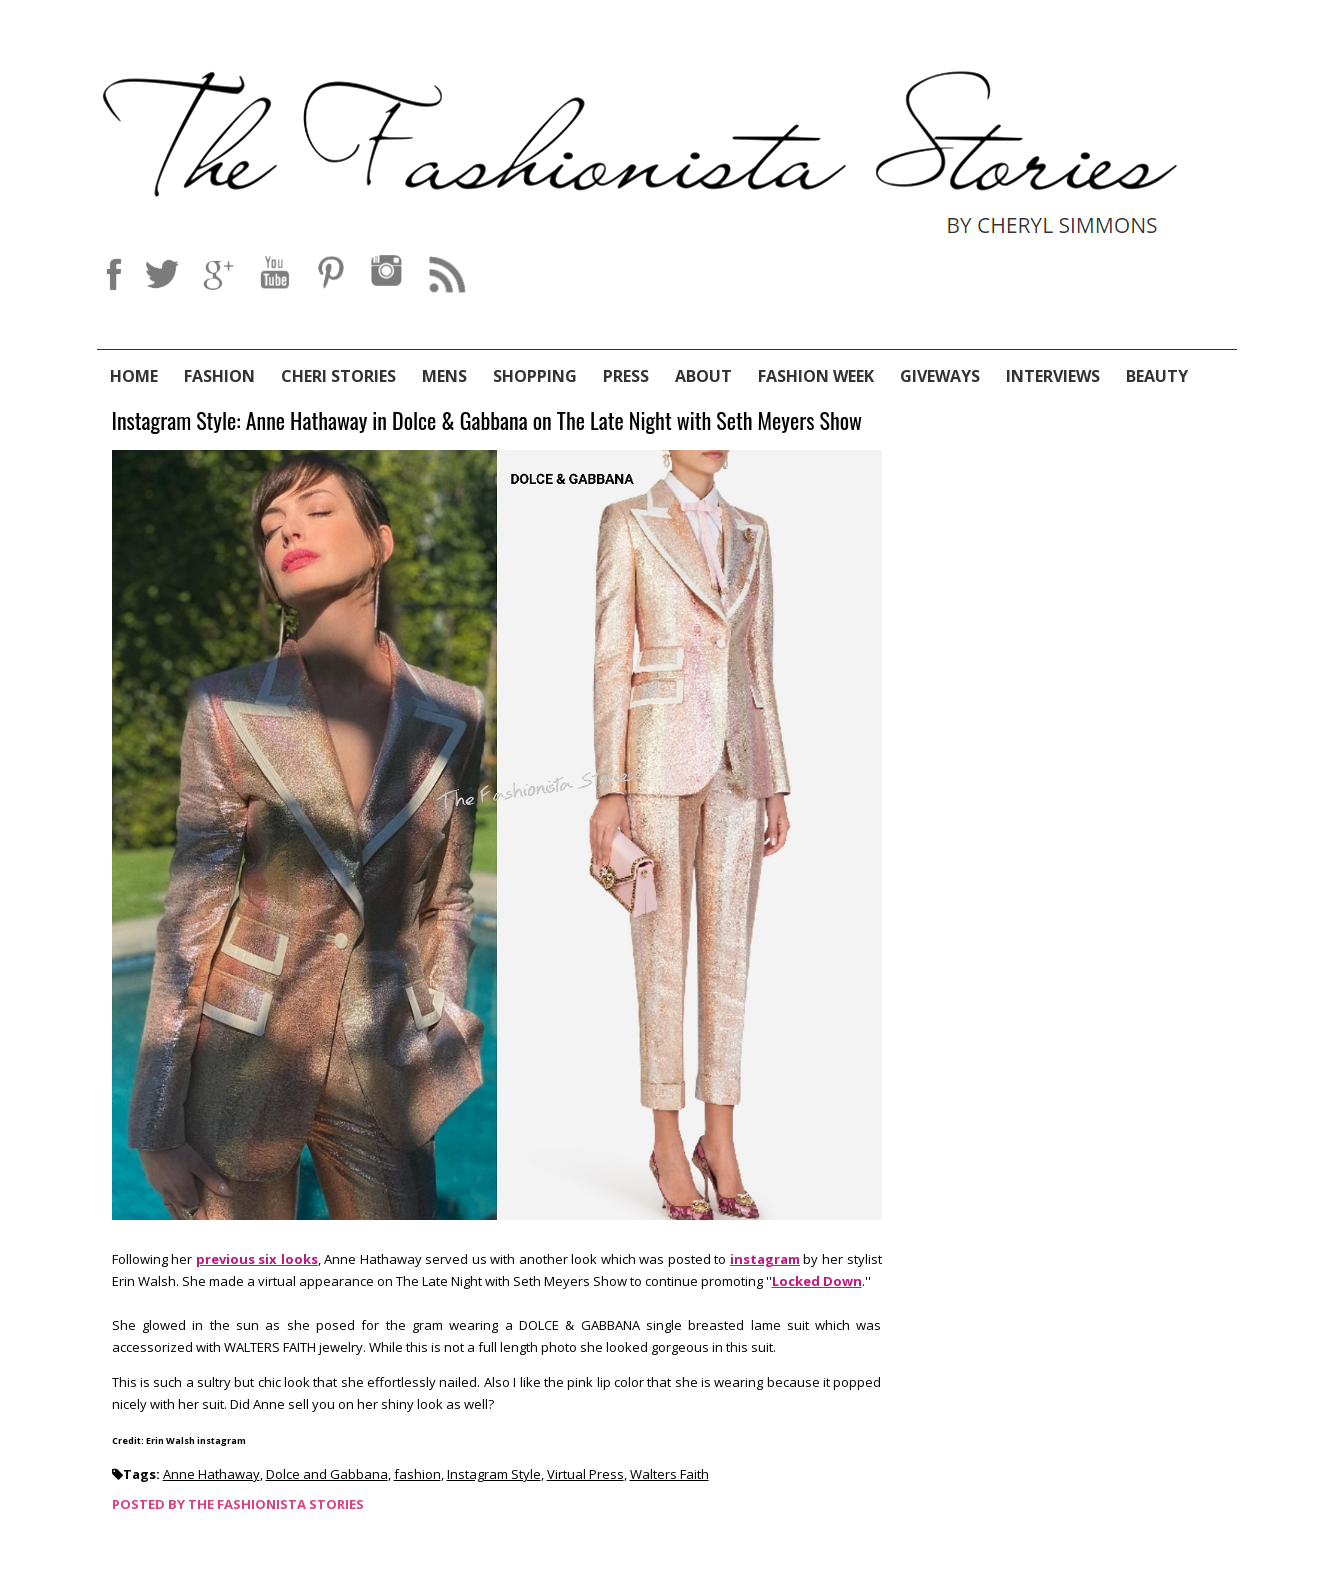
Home (134, 376)
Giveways (940, 376)
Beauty (1157, 376)
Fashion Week (816, 376)
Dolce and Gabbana (327, 1474)
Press (626, 376)
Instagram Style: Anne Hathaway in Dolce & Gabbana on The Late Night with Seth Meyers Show (487, 421)
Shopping (535, 376)
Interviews (1053, 376)
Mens (444, 376)
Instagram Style (494, 1474)
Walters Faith (669, 1474)
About (703, 376)
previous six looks (257, 1259)
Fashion (219, 376)
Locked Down (817, 1281)
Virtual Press (585, 1474)
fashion (417, 1474)
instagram (765, 1259)
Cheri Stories (338, 376)
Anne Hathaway (211, 1474)
